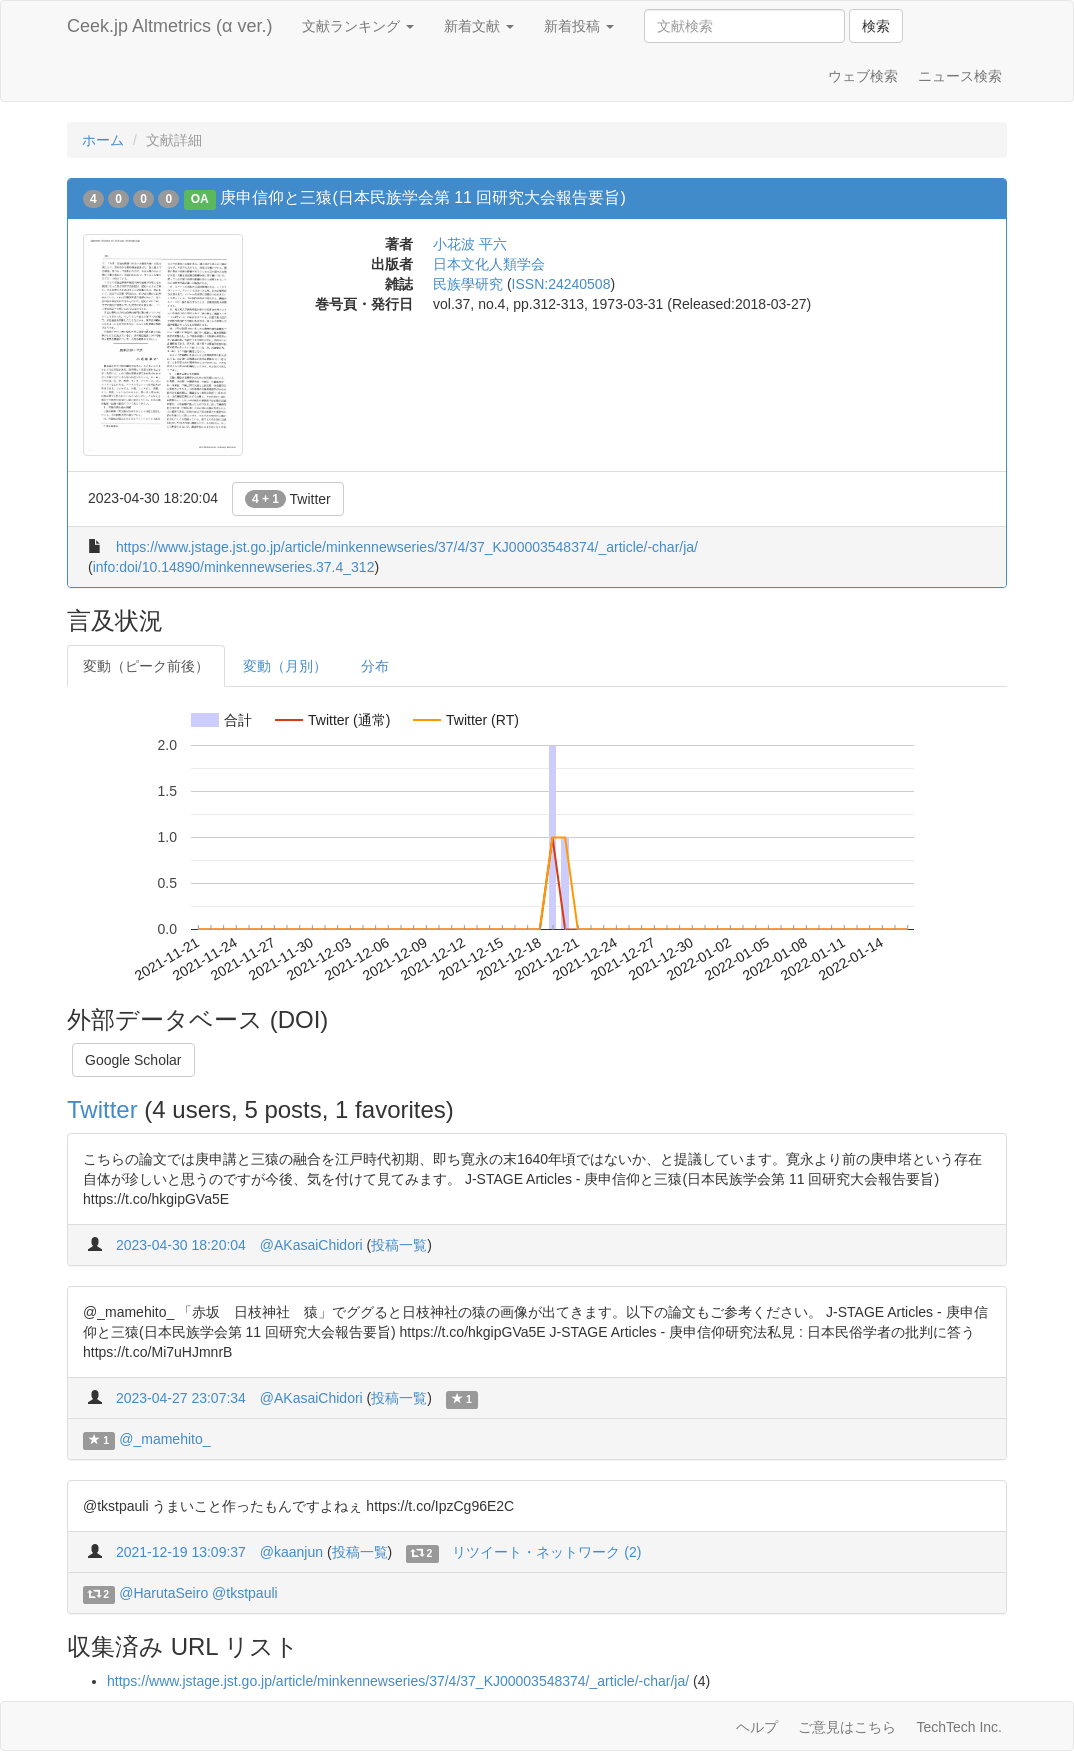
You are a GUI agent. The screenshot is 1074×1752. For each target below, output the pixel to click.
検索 (876, 26)
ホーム (103, 140)
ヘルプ (757, 1727)
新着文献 (479, 26)
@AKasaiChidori (311, 1245)
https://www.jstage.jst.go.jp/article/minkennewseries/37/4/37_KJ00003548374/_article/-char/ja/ (407, 547)
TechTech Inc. (959, 1727)
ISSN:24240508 (561, 284)
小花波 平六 (470, 244)
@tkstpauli (245, 1593)
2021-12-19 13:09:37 (181, 1552)
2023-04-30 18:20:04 (181, 1245)
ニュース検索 (960, 76)
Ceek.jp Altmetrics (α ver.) (169, 26)
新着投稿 (579, 26)
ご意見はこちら (847, 1727)
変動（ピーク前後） (146, 666)
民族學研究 (468, 284)
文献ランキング (358, 26)
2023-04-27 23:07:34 (181, 1398)
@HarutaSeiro (163, 1593)
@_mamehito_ (164, 1439)
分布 (375, 666)
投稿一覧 (399, 1245)
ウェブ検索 (863, 76)
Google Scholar (133, 1060)
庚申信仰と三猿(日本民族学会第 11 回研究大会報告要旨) (422, 197)
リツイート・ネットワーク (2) (546, 1552)
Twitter (288, 499)
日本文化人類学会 (489, 264)
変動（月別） (285, 666)
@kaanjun (291, 1552)
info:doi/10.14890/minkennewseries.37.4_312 (234, 567)
